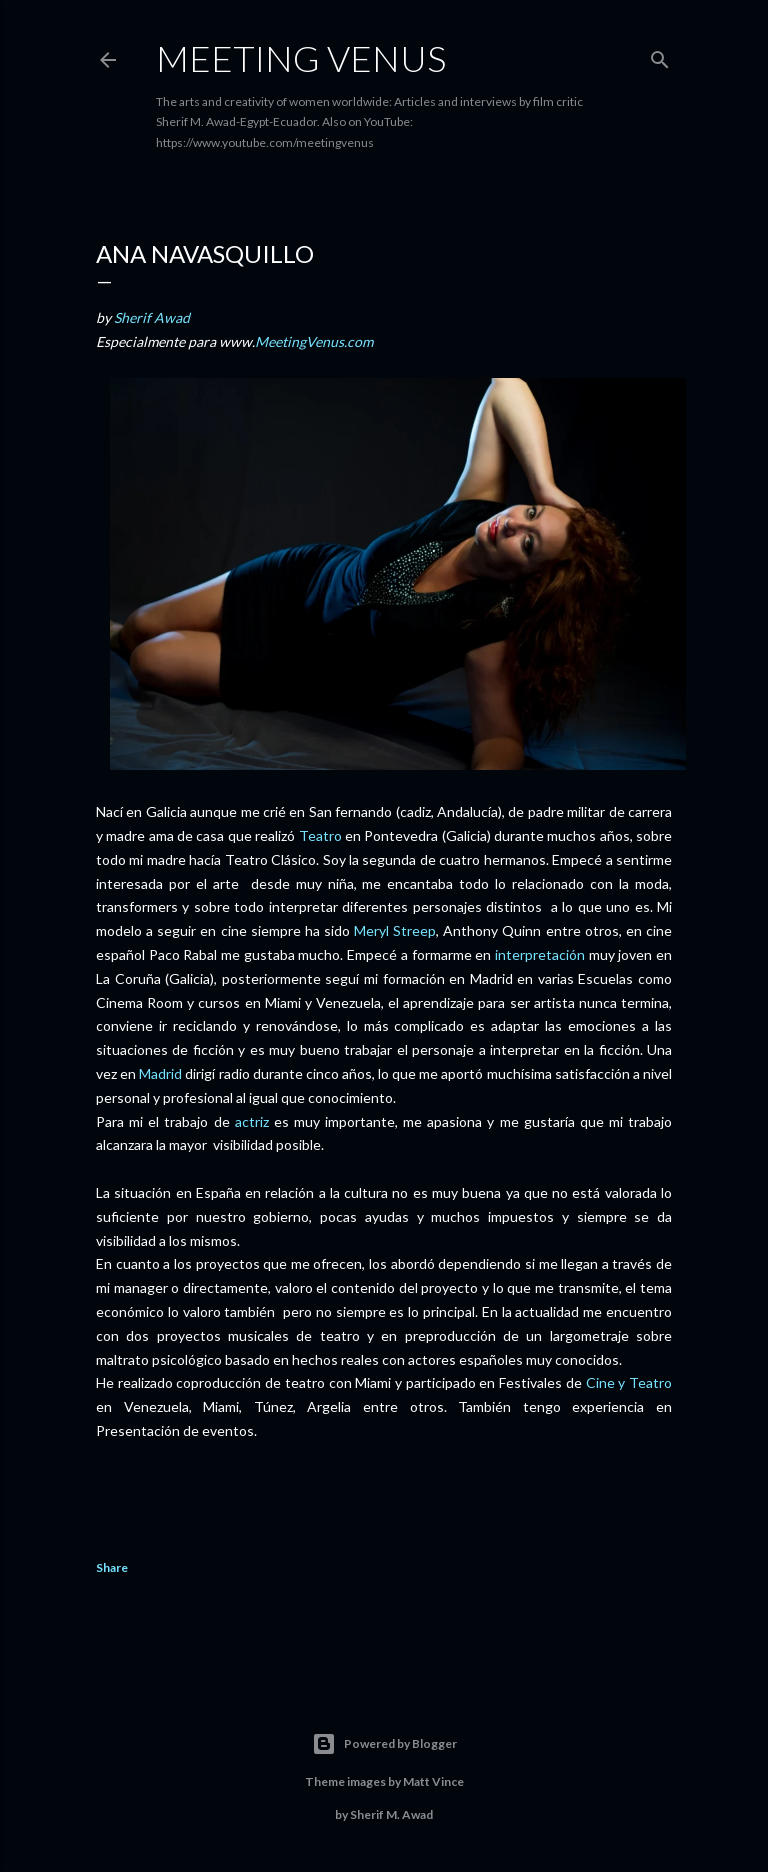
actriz (252, 1121)
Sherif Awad (152, 317)
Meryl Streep (395, 930)
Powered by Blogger (384, 1744)
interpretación (540, 954)
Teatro (320, 835)
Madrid (160, 1073)
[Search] (660, 55)
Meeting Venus (301, 58)
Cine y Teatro (629, 1382)
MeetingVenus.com (314, 341)
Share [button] (112, 1567)
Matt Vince (433, 1781)
